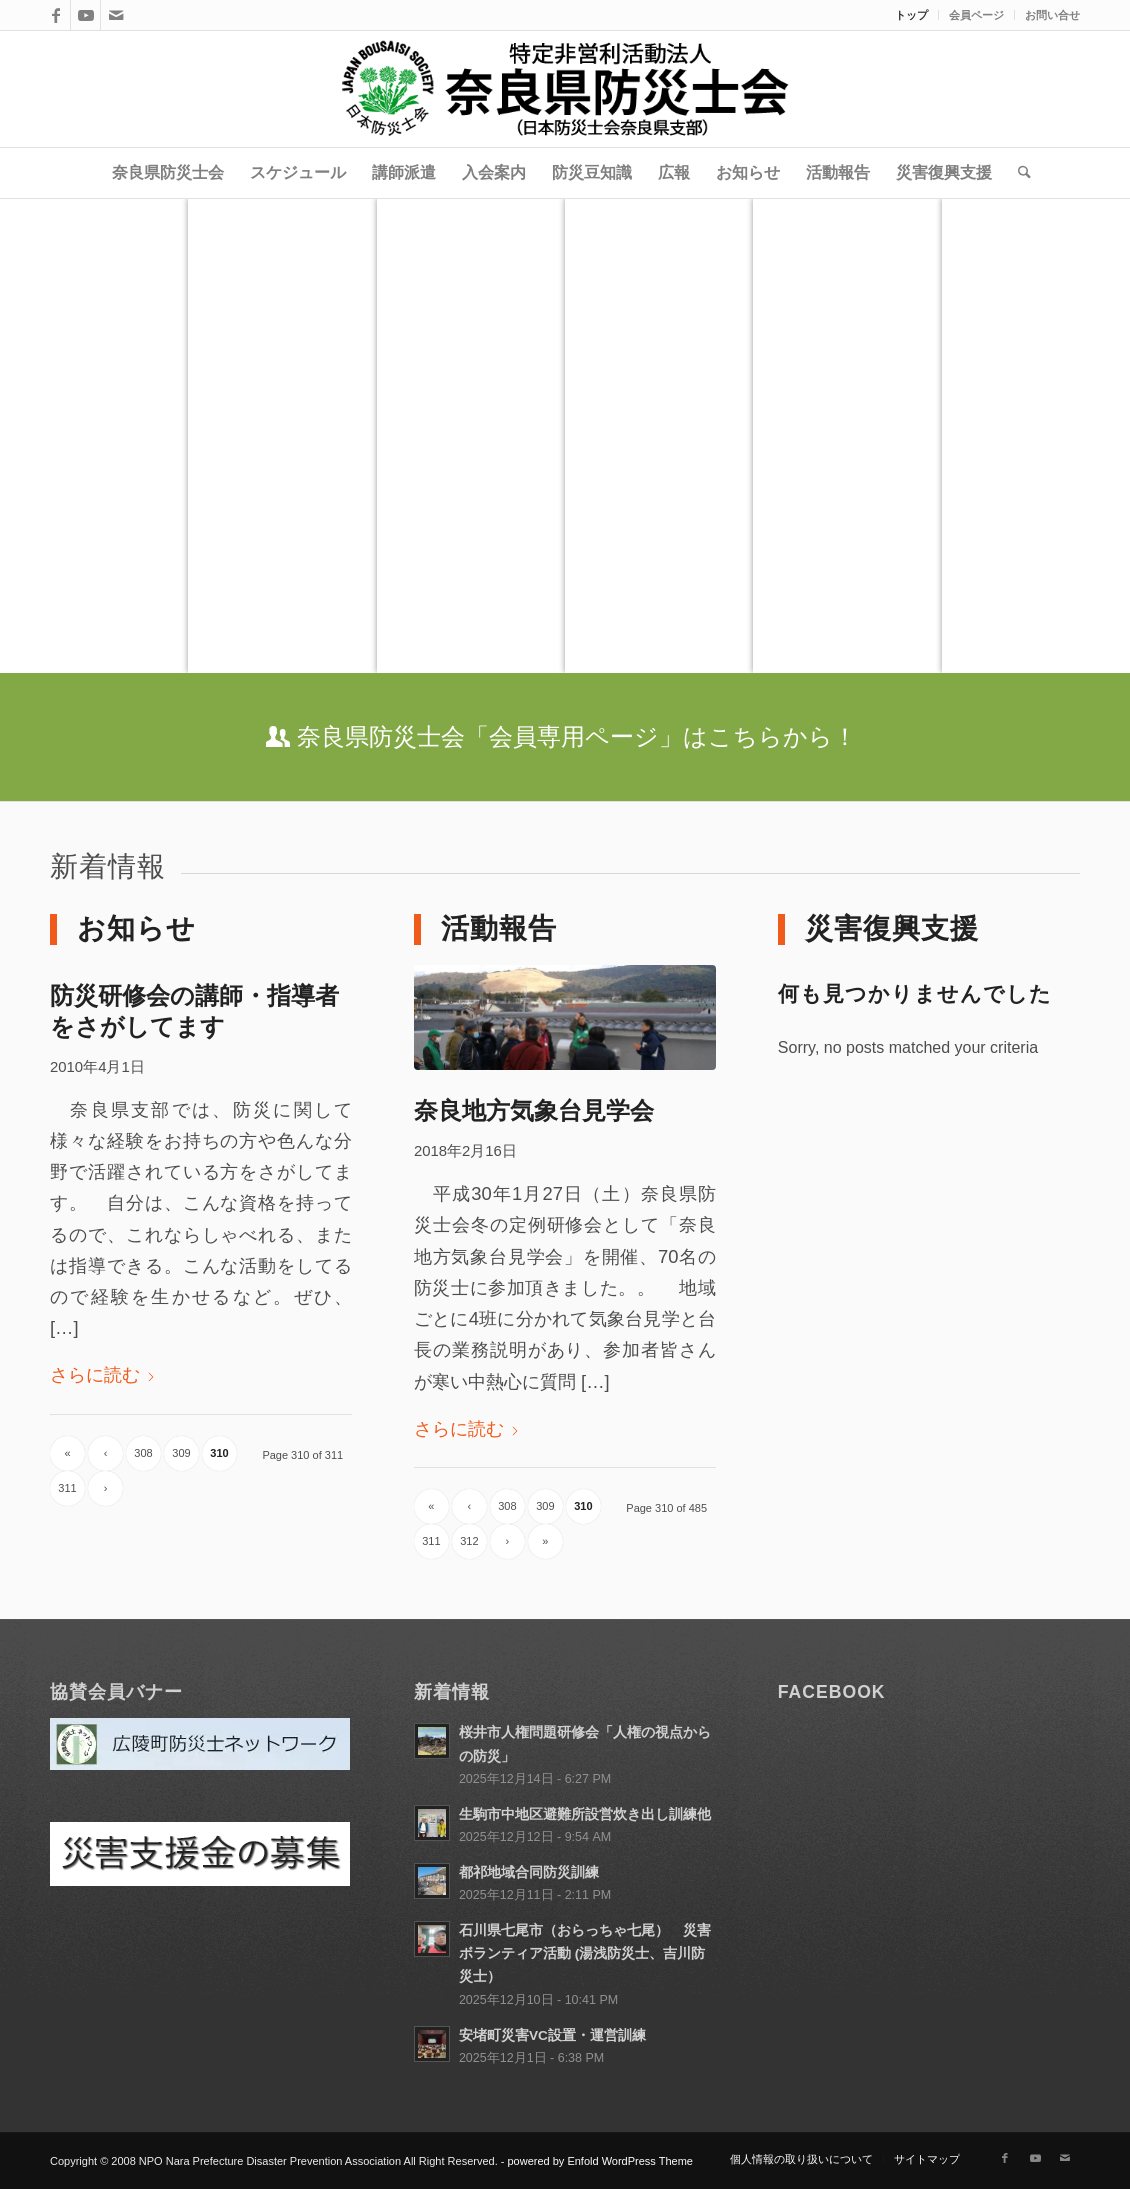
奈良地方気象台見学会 (534, 1110)
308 (143, 1453)
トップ (911, 15)
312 (469, 1541)
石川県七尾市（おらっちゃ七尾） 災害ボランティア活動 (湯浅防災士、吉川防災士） (585, 1953)
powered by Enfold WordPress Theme (599, 2161)
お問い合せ (1052, 15)
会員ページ (976, 15)
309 (181, 1453)
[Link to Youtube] (85, 15)
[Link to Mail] (116, 15)
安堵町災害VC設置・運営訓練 (552, 2035)
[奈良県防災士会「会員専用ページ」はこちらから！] (565, 737)
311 (67, 1488)
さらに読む (103, 1374)
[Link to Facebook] (55, 15)
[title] (565, 89)
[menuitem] (912, 15)
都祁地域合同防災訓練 (529, 1872)
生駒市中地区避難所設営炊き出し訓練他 (585, 1814)
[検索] (1018, 173)
